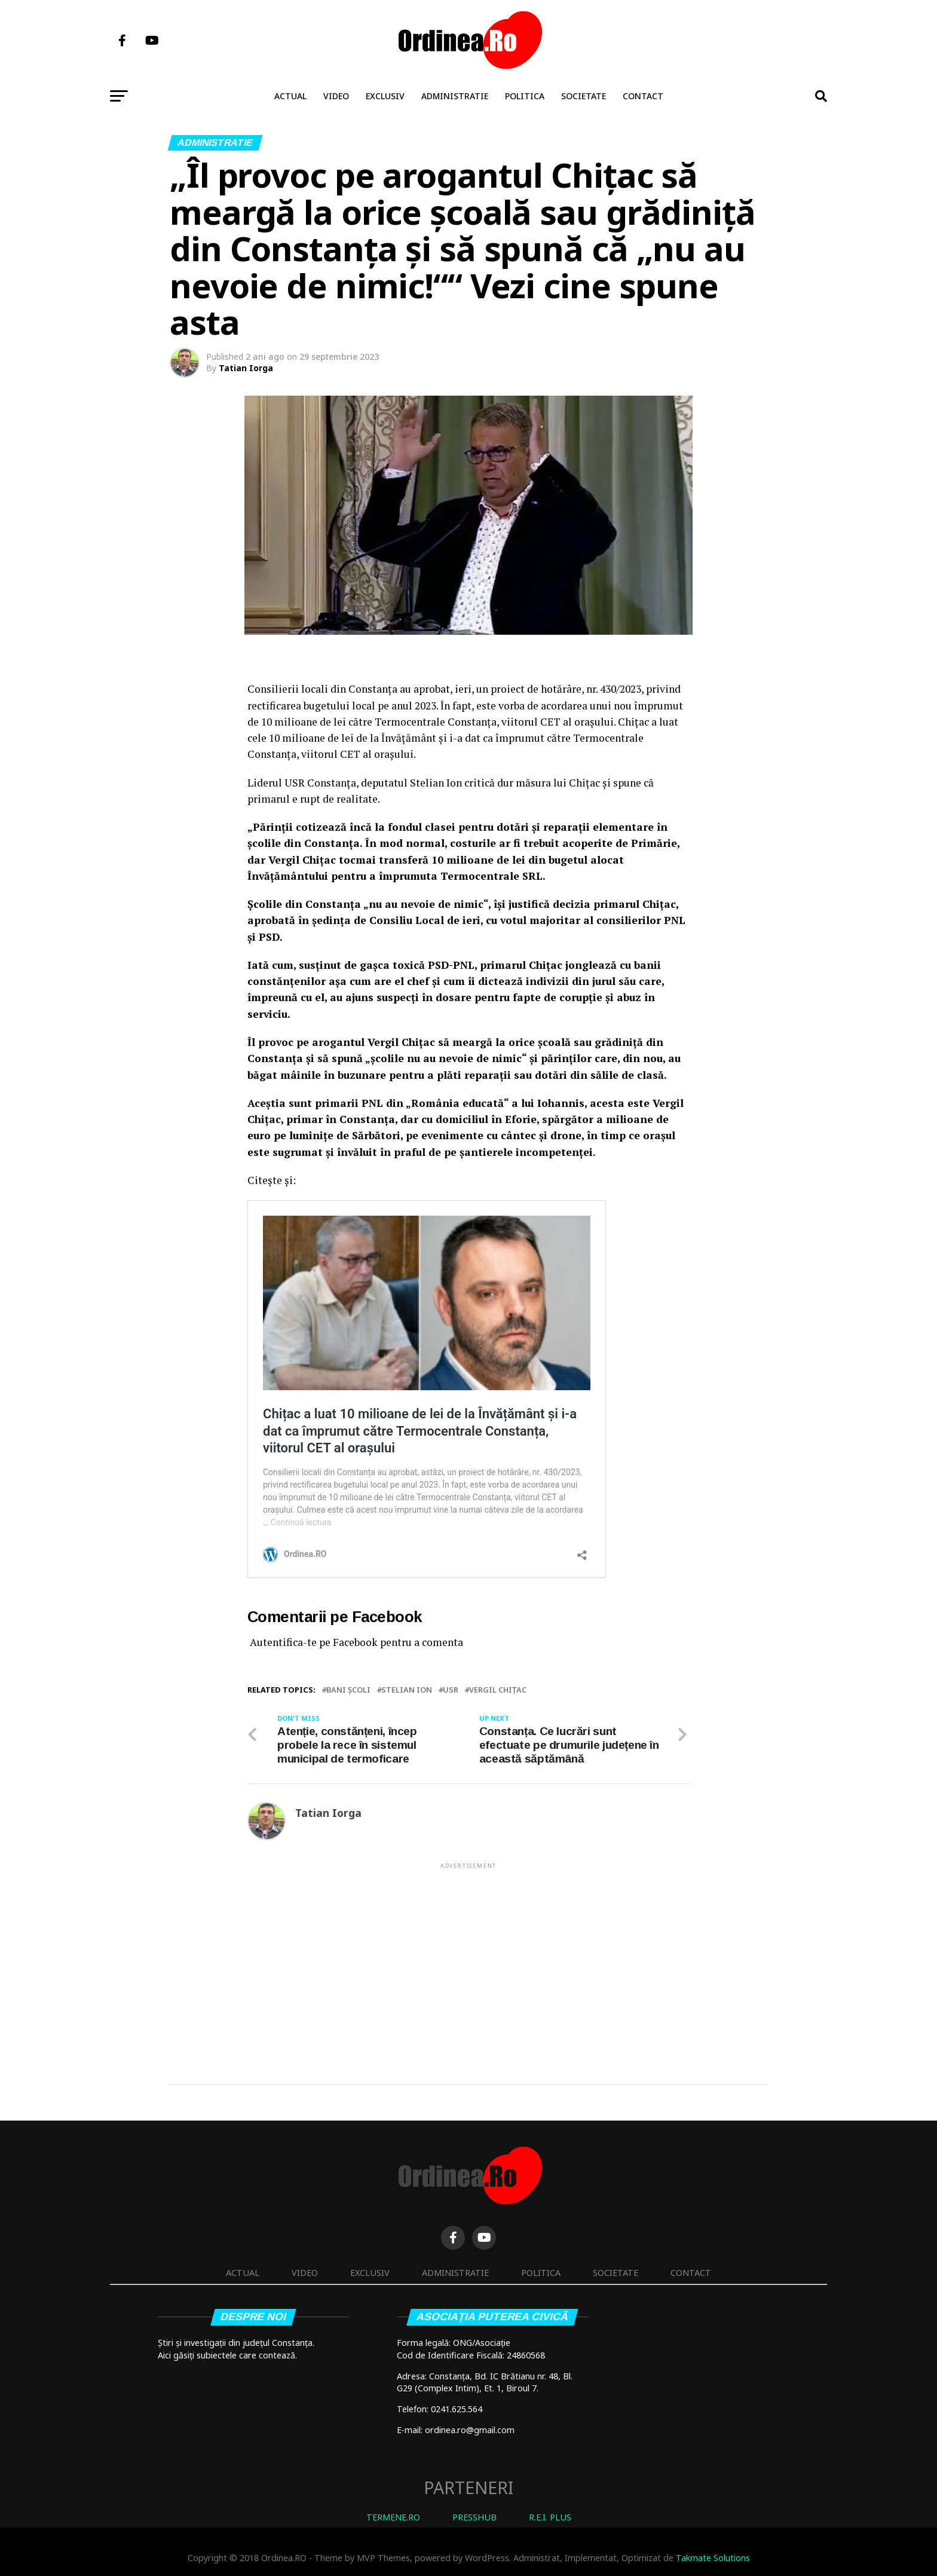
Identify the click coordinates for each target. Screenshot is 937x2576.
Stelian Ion (406, 1690)
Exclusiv (385, 96)
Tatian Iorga (246, 368)
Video (336, 96)
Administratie (454, 96)
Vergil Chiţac (497, 1690)
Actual (290, 96)
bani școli (348, 1690)
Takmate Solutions (713, 2557)
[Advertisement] (468, 1954)
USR (450, 1690)
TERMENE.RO (393, 2517)
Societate (583, 96)
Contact (643, 96)
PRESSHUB (474, 2517)
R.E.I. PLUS (550, 2517)
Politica (524, 96)
